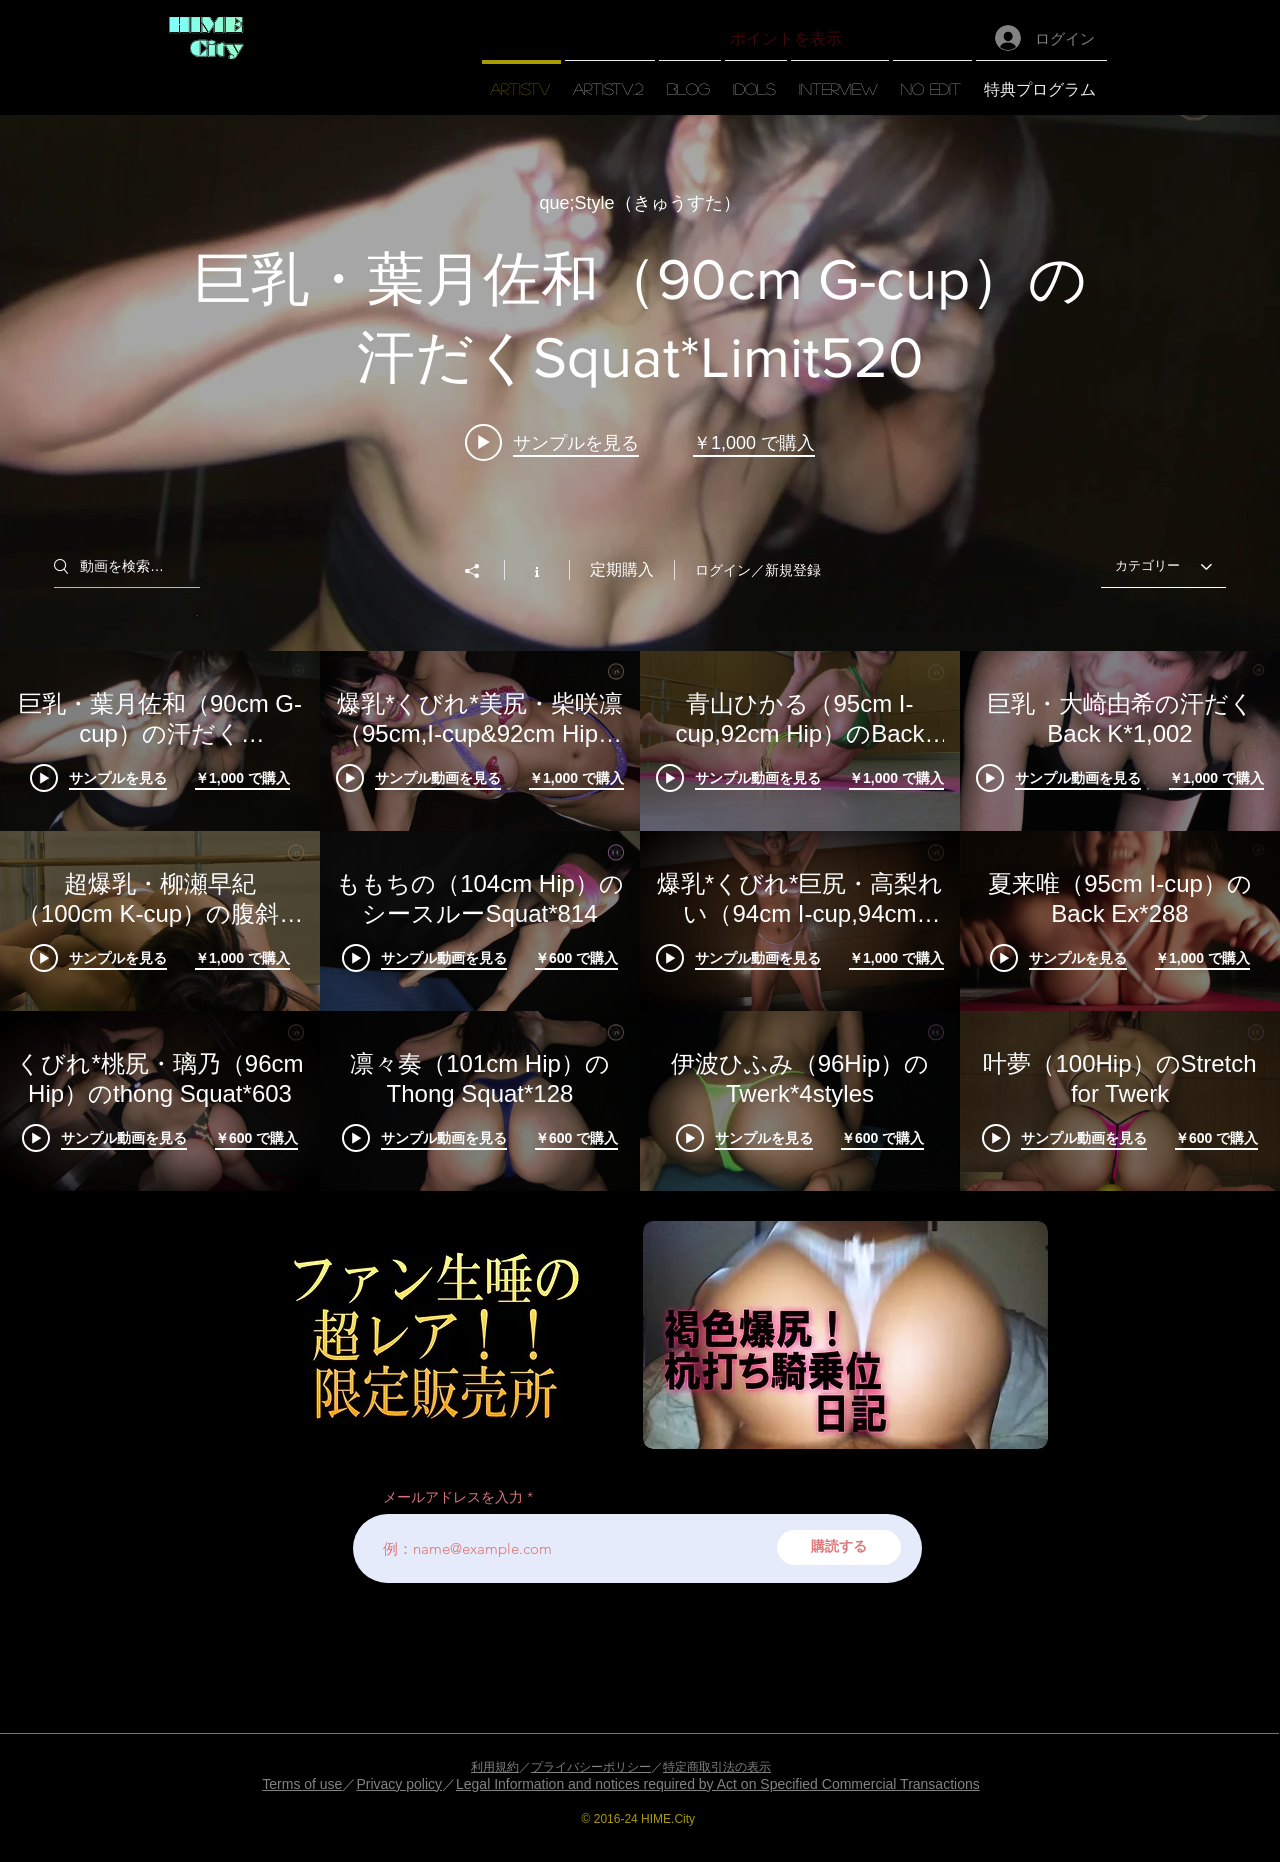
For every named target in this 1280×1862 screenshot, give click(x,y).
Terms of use (302, 1784)
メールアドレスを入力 (453, 1497)
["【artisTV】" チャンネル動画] (640, 921)
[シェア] (482, 571)
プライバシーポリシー (591, 1767)
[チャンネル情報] (536, 570)
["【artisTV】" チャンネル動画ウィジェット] (640, 653)
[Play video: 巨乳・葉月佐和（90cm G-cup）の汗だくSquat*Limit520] (552, 442)
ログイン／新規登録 (758, 570)
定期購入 (622, 569)
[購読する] (839, 1547)
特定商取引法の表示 (717, 1767)
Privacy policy (399, 1784)
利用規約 (495, 1767)
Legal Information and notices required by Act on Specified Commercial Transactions (718, 1784)
